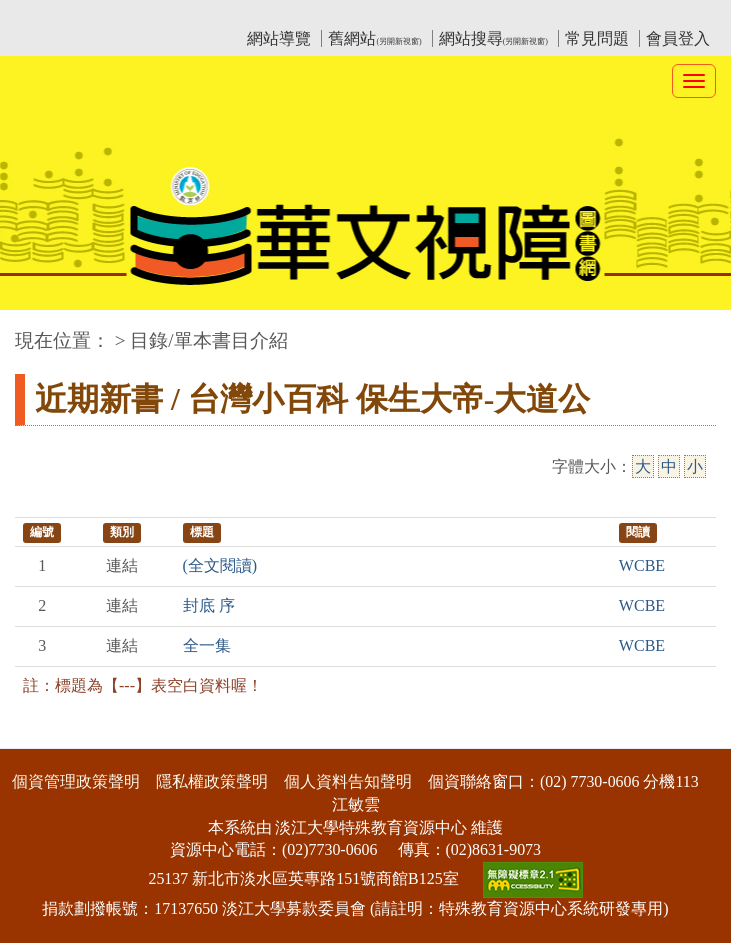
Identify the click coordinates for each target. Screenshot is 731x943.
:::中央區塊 (38, 330)
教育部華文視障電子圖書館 (192, 15)
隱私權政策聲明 (212, 781)
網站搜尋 (493, 38)
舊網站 (374, 38)
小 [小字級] (695, 466)
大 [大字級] (643, 466)
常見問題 (597, 38)
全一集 (207, 645)
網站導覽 (279, 38)
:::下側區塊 (38, 735)
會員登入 (678, 38)
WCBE (642, 565)
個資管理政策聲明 (76, 781)
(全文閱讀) (220, 565)
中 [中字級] (669, 466)
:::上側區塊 (53, 15)
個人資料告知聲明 (348, 781)
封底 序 (209, 605)
